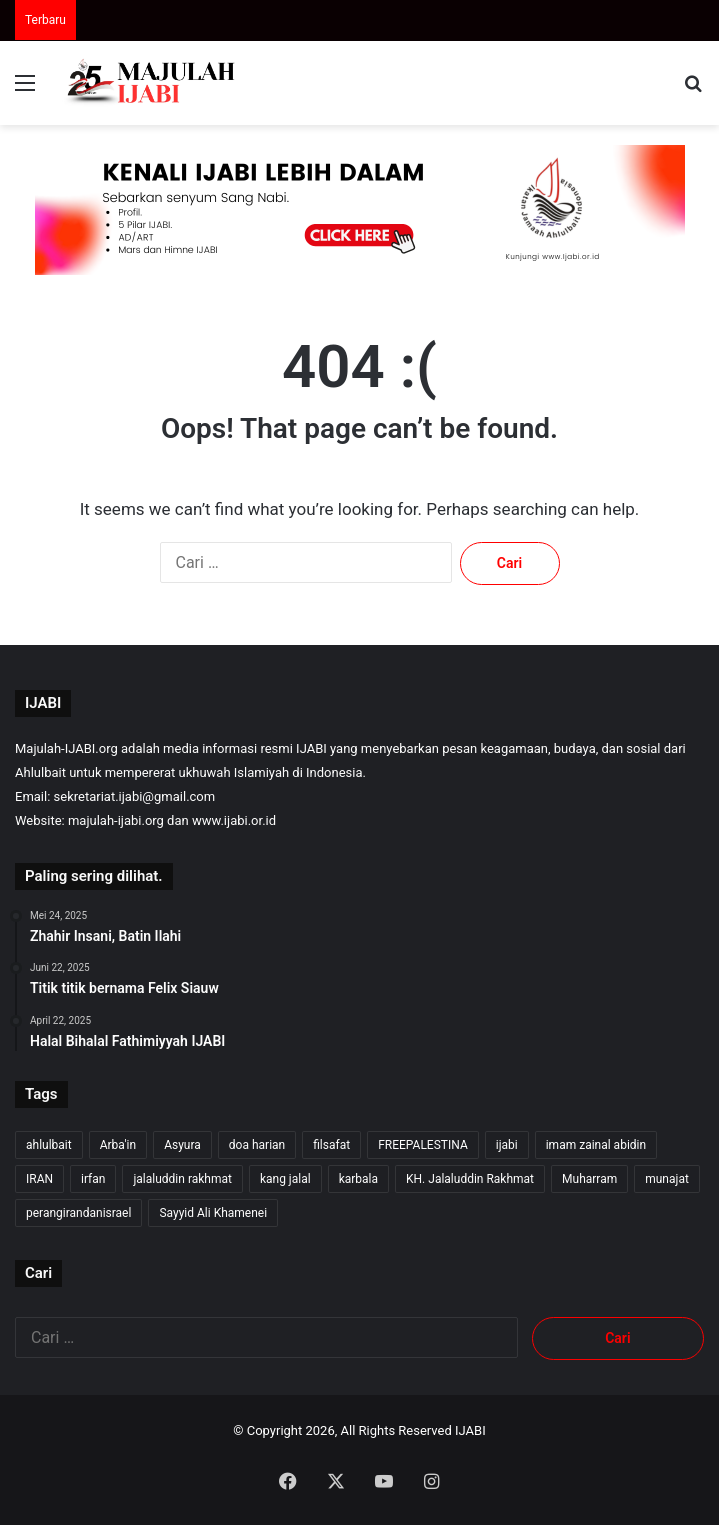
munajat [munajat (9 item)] (667, 1179)
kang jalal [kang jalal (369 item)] (285, 1179)
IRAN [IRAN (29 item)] (39, 1179)
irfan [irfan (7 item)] (93, 1179)
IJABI (470, 1430)
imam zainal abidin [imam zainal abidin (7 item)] (596, 1145)
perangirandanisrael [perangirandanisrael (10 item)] (78, 1213)
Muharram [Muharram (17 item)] (589, 1179)
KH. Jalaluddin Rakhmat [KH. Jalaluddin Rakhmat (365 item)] (470, 1179)
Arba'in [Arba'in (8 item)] (118, 1145)
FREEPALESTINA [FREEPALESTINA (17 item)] (423, 1145)
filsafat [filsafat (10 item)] (331, 1145)
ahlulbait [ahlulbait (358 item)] (49, 1145)
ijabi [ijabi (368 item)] (507, 1145)
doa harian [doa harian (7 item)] (257, 1145)
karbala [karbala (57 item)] (358, 1179)
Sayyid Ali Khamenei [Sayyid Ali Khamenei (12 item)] (213, 1213)
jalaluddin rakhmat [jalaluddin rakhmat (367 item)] (182, 1179)
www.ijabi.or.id (234, 820)
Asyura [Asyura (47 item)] (182, 1145)
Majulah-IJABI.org (66, 748)
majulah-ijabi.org (116, 820)
